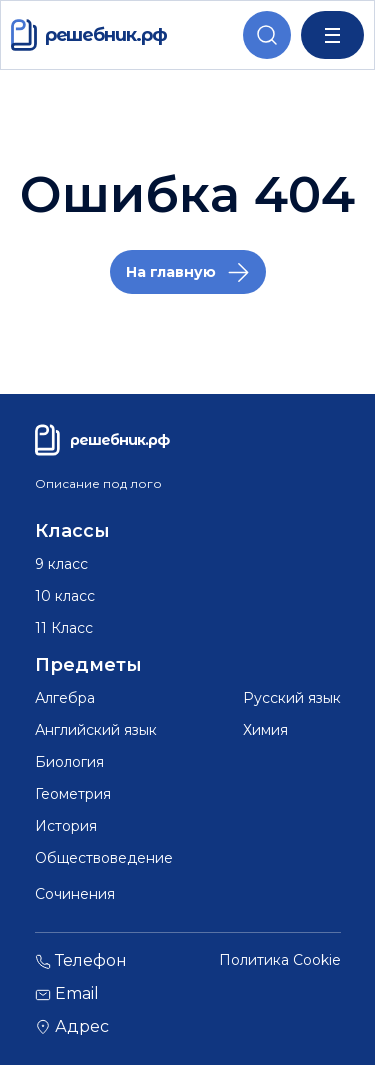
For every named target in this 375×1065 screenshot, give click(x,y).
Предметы (88, 665)
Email (67, 994)
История (66, 826)
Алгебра (65, 698)
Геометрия (73, 794)
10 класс (65, 596)
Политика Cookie (280, 961)
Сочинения (75, 894)
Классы (72, 531)
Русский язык (292, 698)
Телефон (81, 961)
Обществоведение (104, 858)
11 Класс (64, 628)
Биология (69, 762)
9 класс (61, 564)
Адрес (72, 1027)
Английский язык (96, 730)
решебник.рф (89, 35)
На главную (171, 272)
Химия (265, 730)
